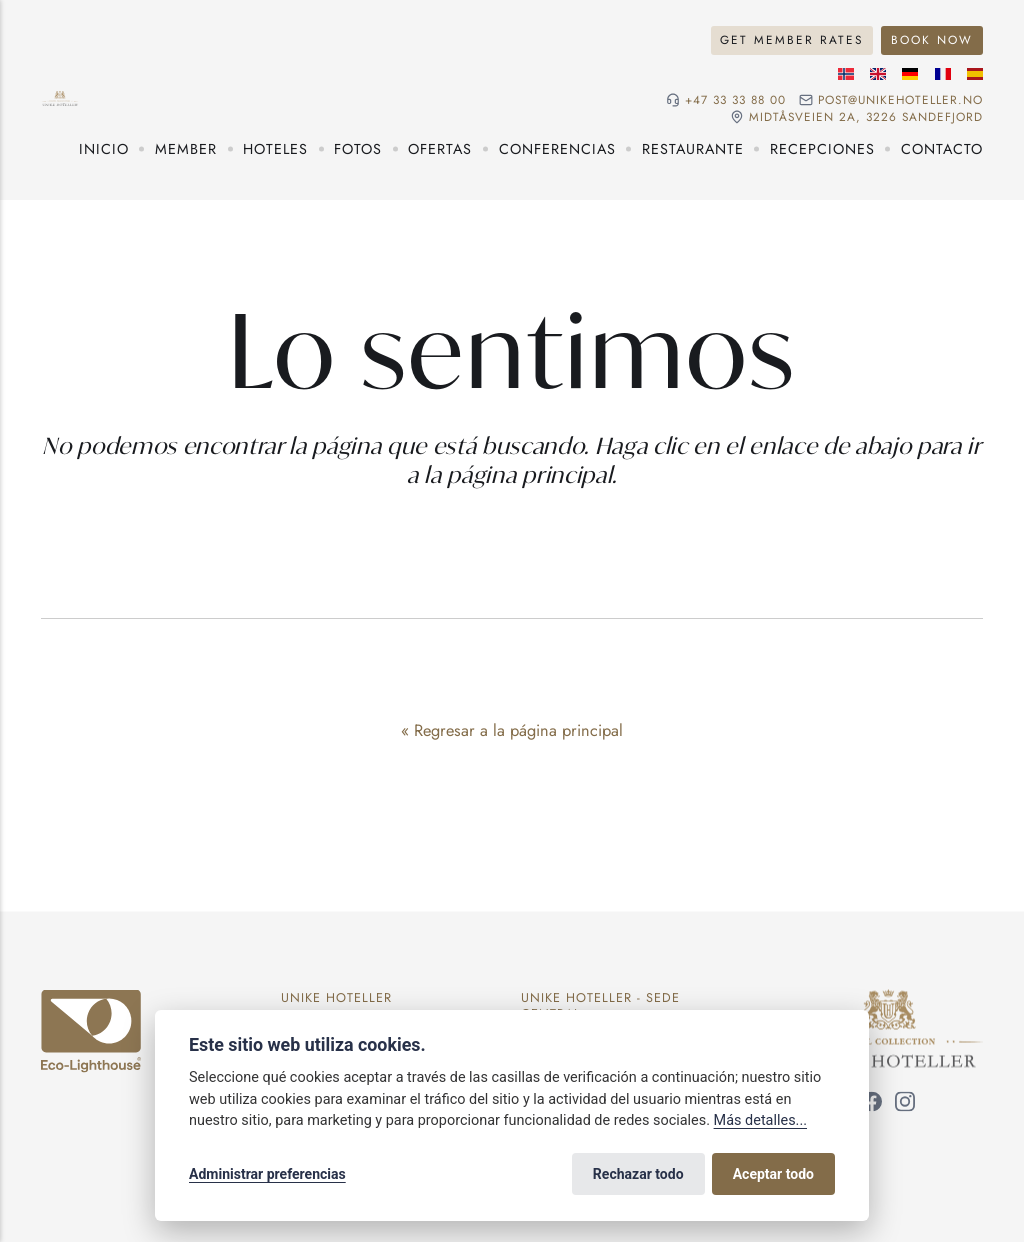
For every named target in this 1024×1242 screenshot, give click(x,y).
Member (186, 149)
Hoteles (275, 149)
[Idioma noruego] (846, 74)
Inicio (104, 149)
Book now (932, 39)
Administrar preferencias (267, 1174)
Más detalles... (760, 1120)
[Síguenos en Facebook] (872, 1105)
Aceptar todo (773, 1174)
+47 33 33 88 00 (735, 100)
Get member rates (791, 39)
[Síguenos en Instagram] (905, 1105)
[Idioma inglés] (878, 74)
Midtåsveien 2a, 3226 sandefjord (866, 117)
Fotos (358, 149)
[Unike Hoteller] (888, 1001)
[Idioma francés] (943, 74)
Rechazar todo (638, 1174)
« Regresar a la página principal (512, 730)
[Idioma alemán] (910, 74)
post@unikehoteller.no (900, 100)
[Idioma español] (975, 74)
